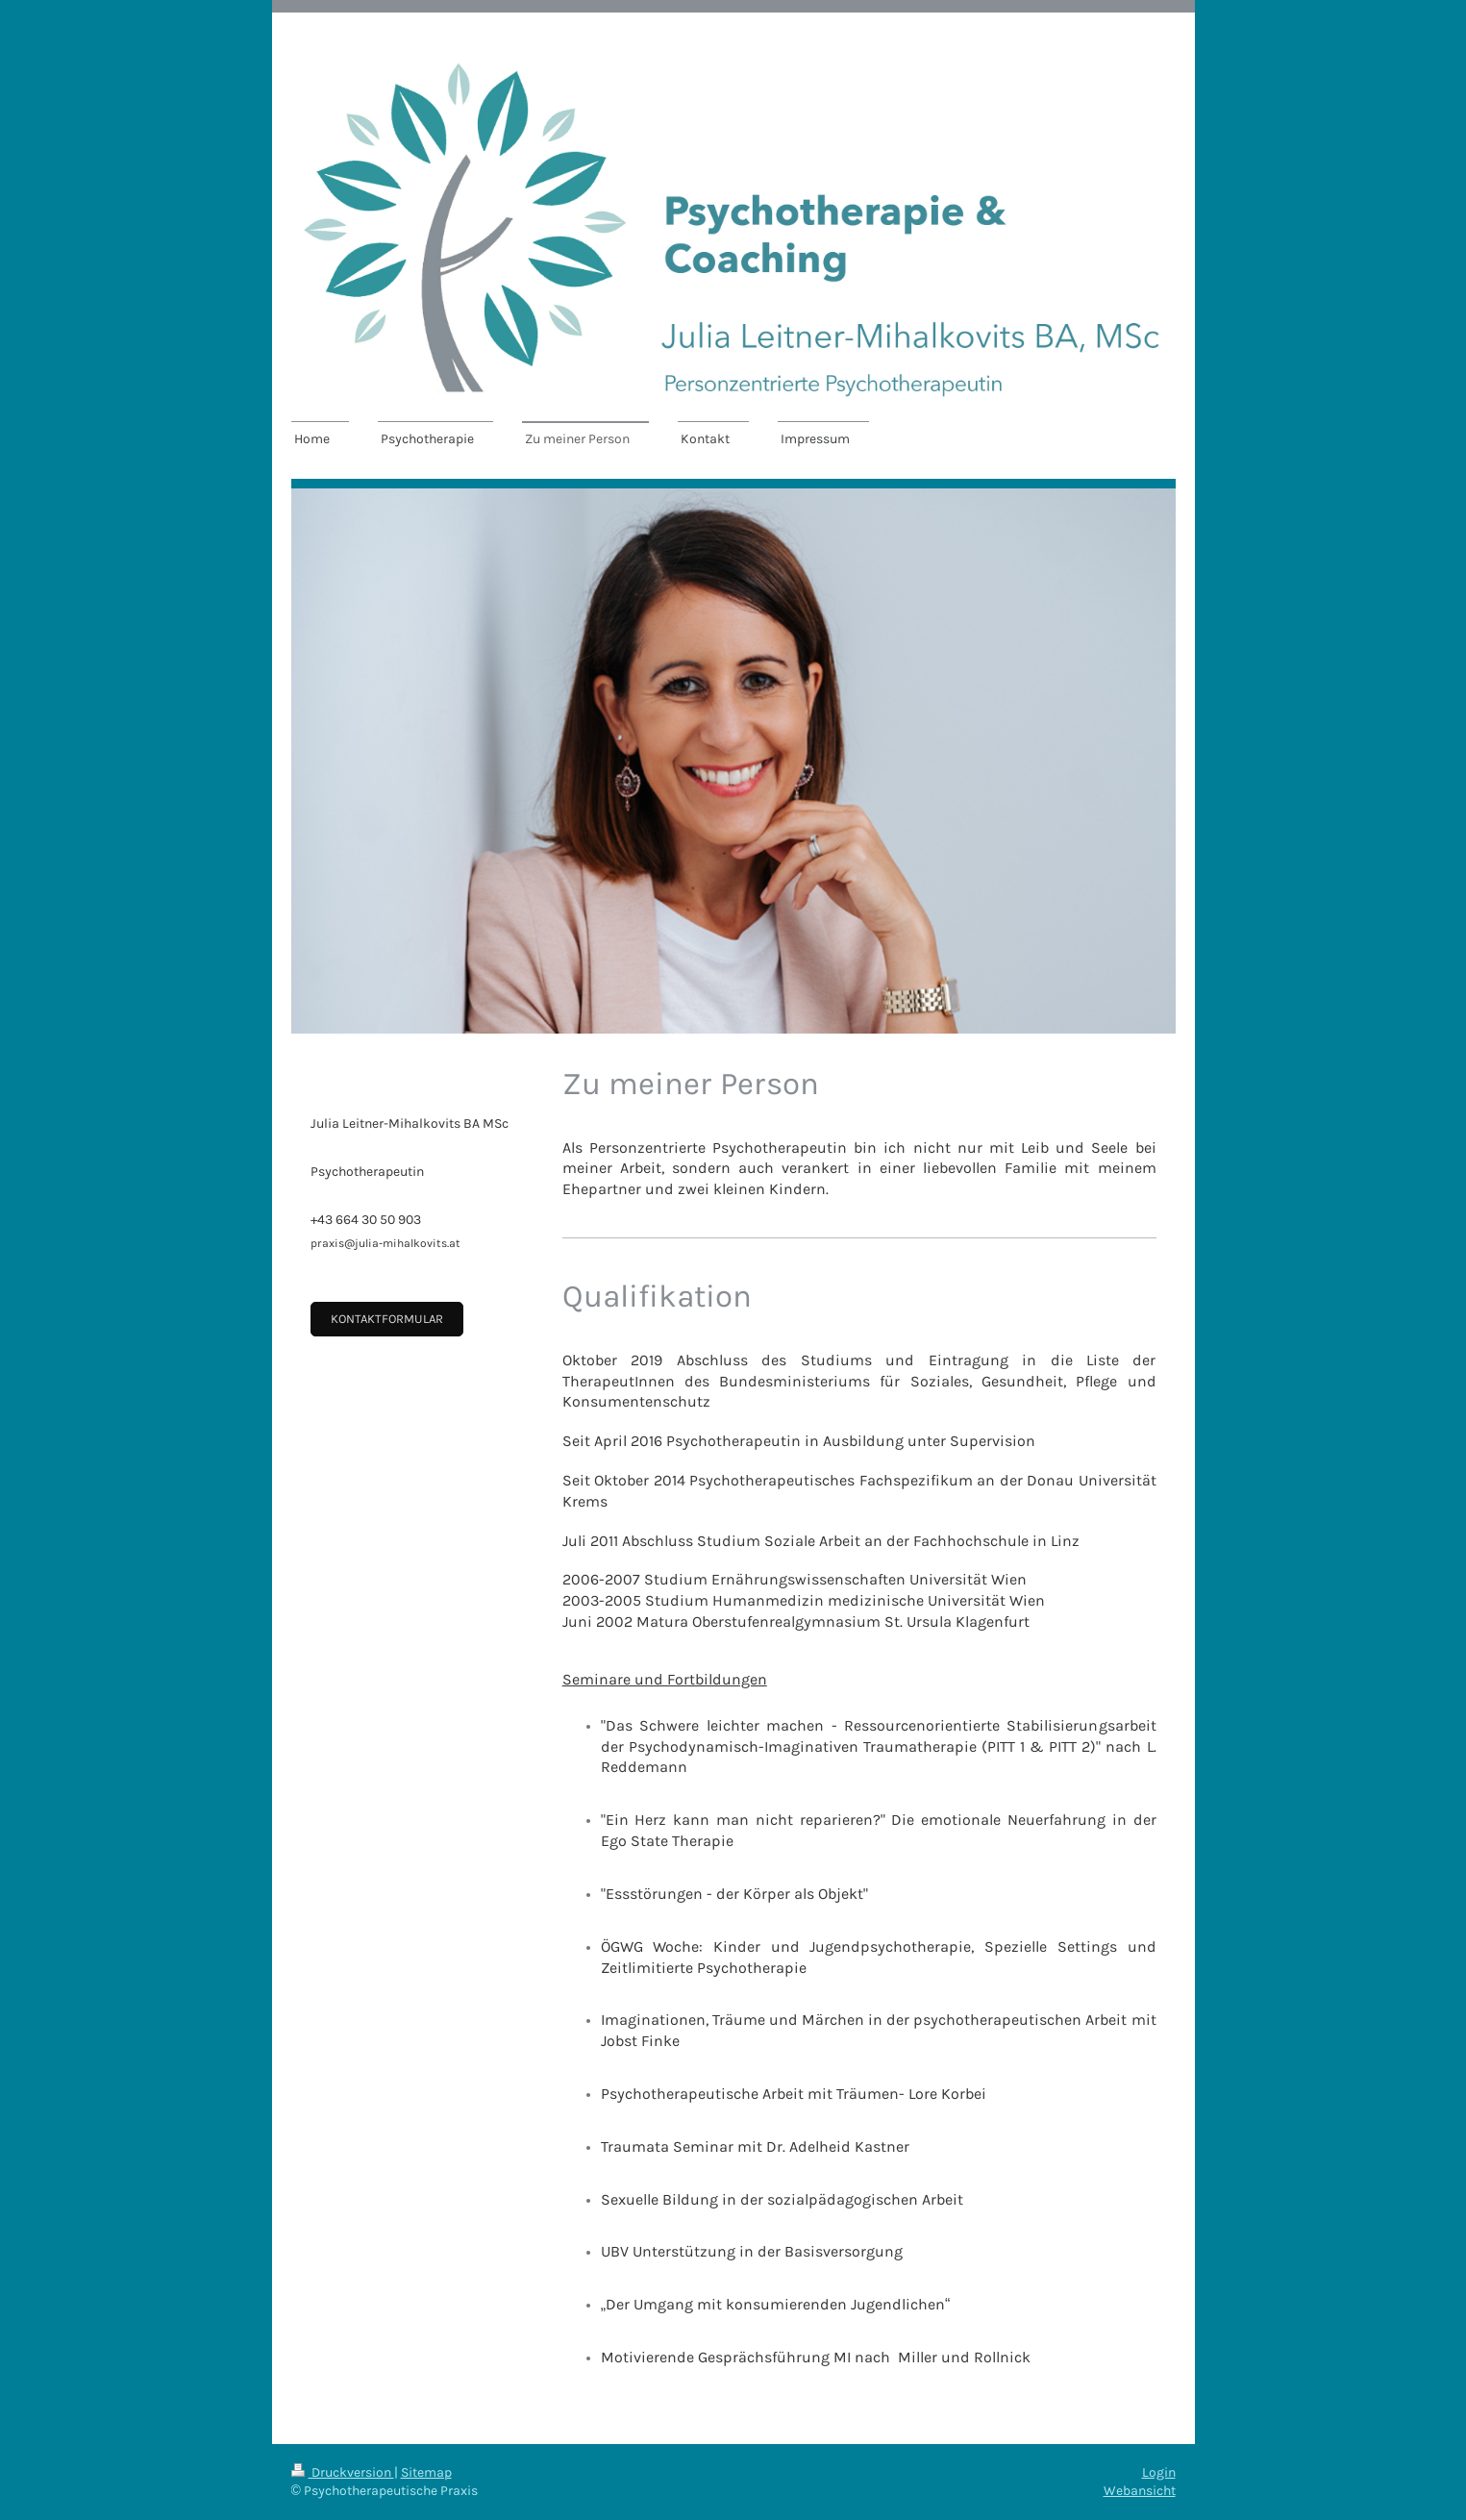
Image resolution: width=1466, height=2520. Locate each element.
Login (1159, 2472)
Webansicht (1140, 2491)
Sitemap (426, 2472)
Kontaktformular (387, 1318)
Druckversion (342, 2472)
